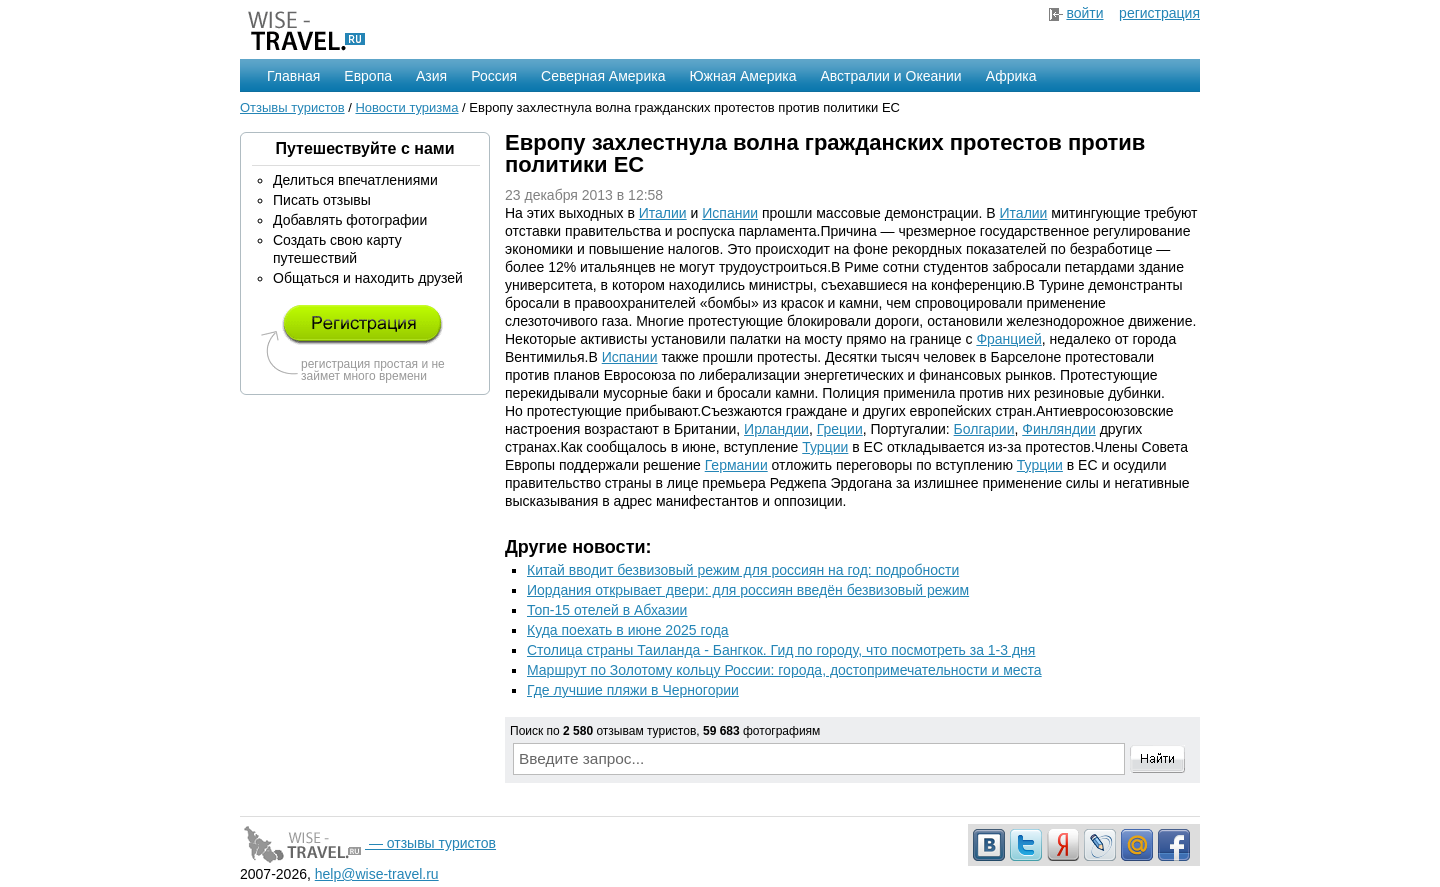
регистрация (1159, 13)
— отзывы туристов (368, 843)
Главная (293, 76)
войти (1084, 13)
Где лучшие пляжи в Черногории (633, 690)
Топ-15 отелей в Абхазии (607, 610)
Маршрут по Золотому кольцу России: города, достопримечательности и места (784, 670)
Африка (1011, 76)
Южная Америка (742, 76)
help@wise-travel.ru (377, 874)
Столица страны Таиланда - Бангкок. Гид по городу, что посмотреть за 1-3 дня (781, 650)
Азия (431, 76)
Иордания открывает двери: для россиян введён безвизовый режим (748, 590)
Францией (1008, 339)
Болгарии (984, 429)
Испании (730, 213)
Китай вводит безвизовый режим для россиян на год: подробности (743, 570)
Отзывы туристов (292, 107)
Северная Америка (603, 76)
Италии (663, 213)
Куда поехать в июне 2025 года (628, 630)
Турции (825, 447)
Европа (368, 76)
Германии (736, 465)
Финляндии (1059, 429)
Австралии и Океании (891, 76)
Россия (494, 76)
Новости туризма (406, 107)
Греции (840, 429)
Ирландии (776, 429)
